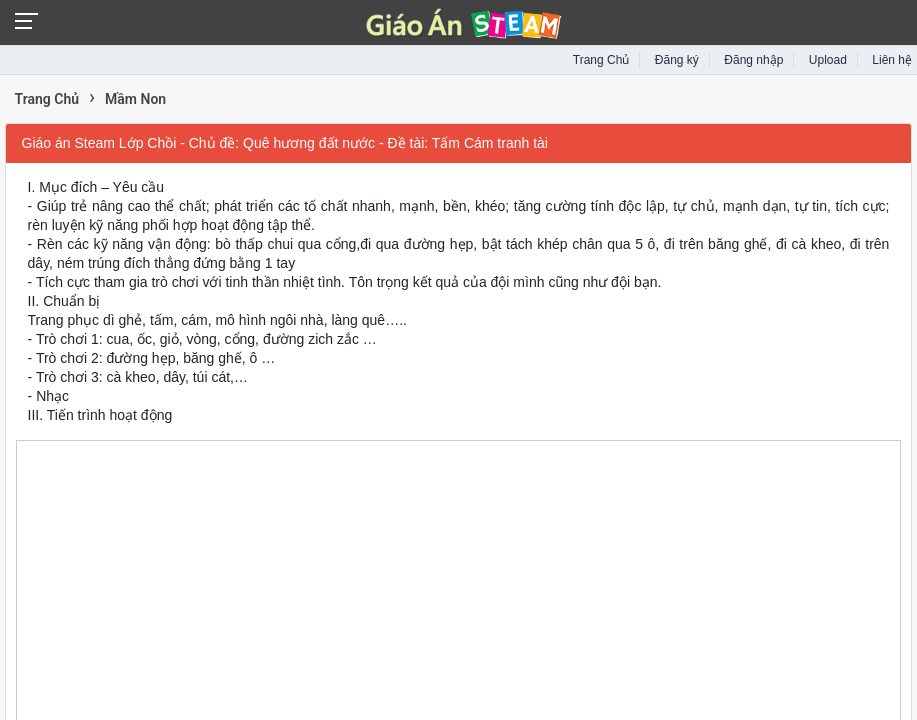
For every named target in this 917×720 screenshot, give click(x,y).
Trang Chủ (601, 60)
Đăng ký (677, 60)
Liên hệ (892, 60)
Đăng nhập (753, 60)
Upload (828, 60)
